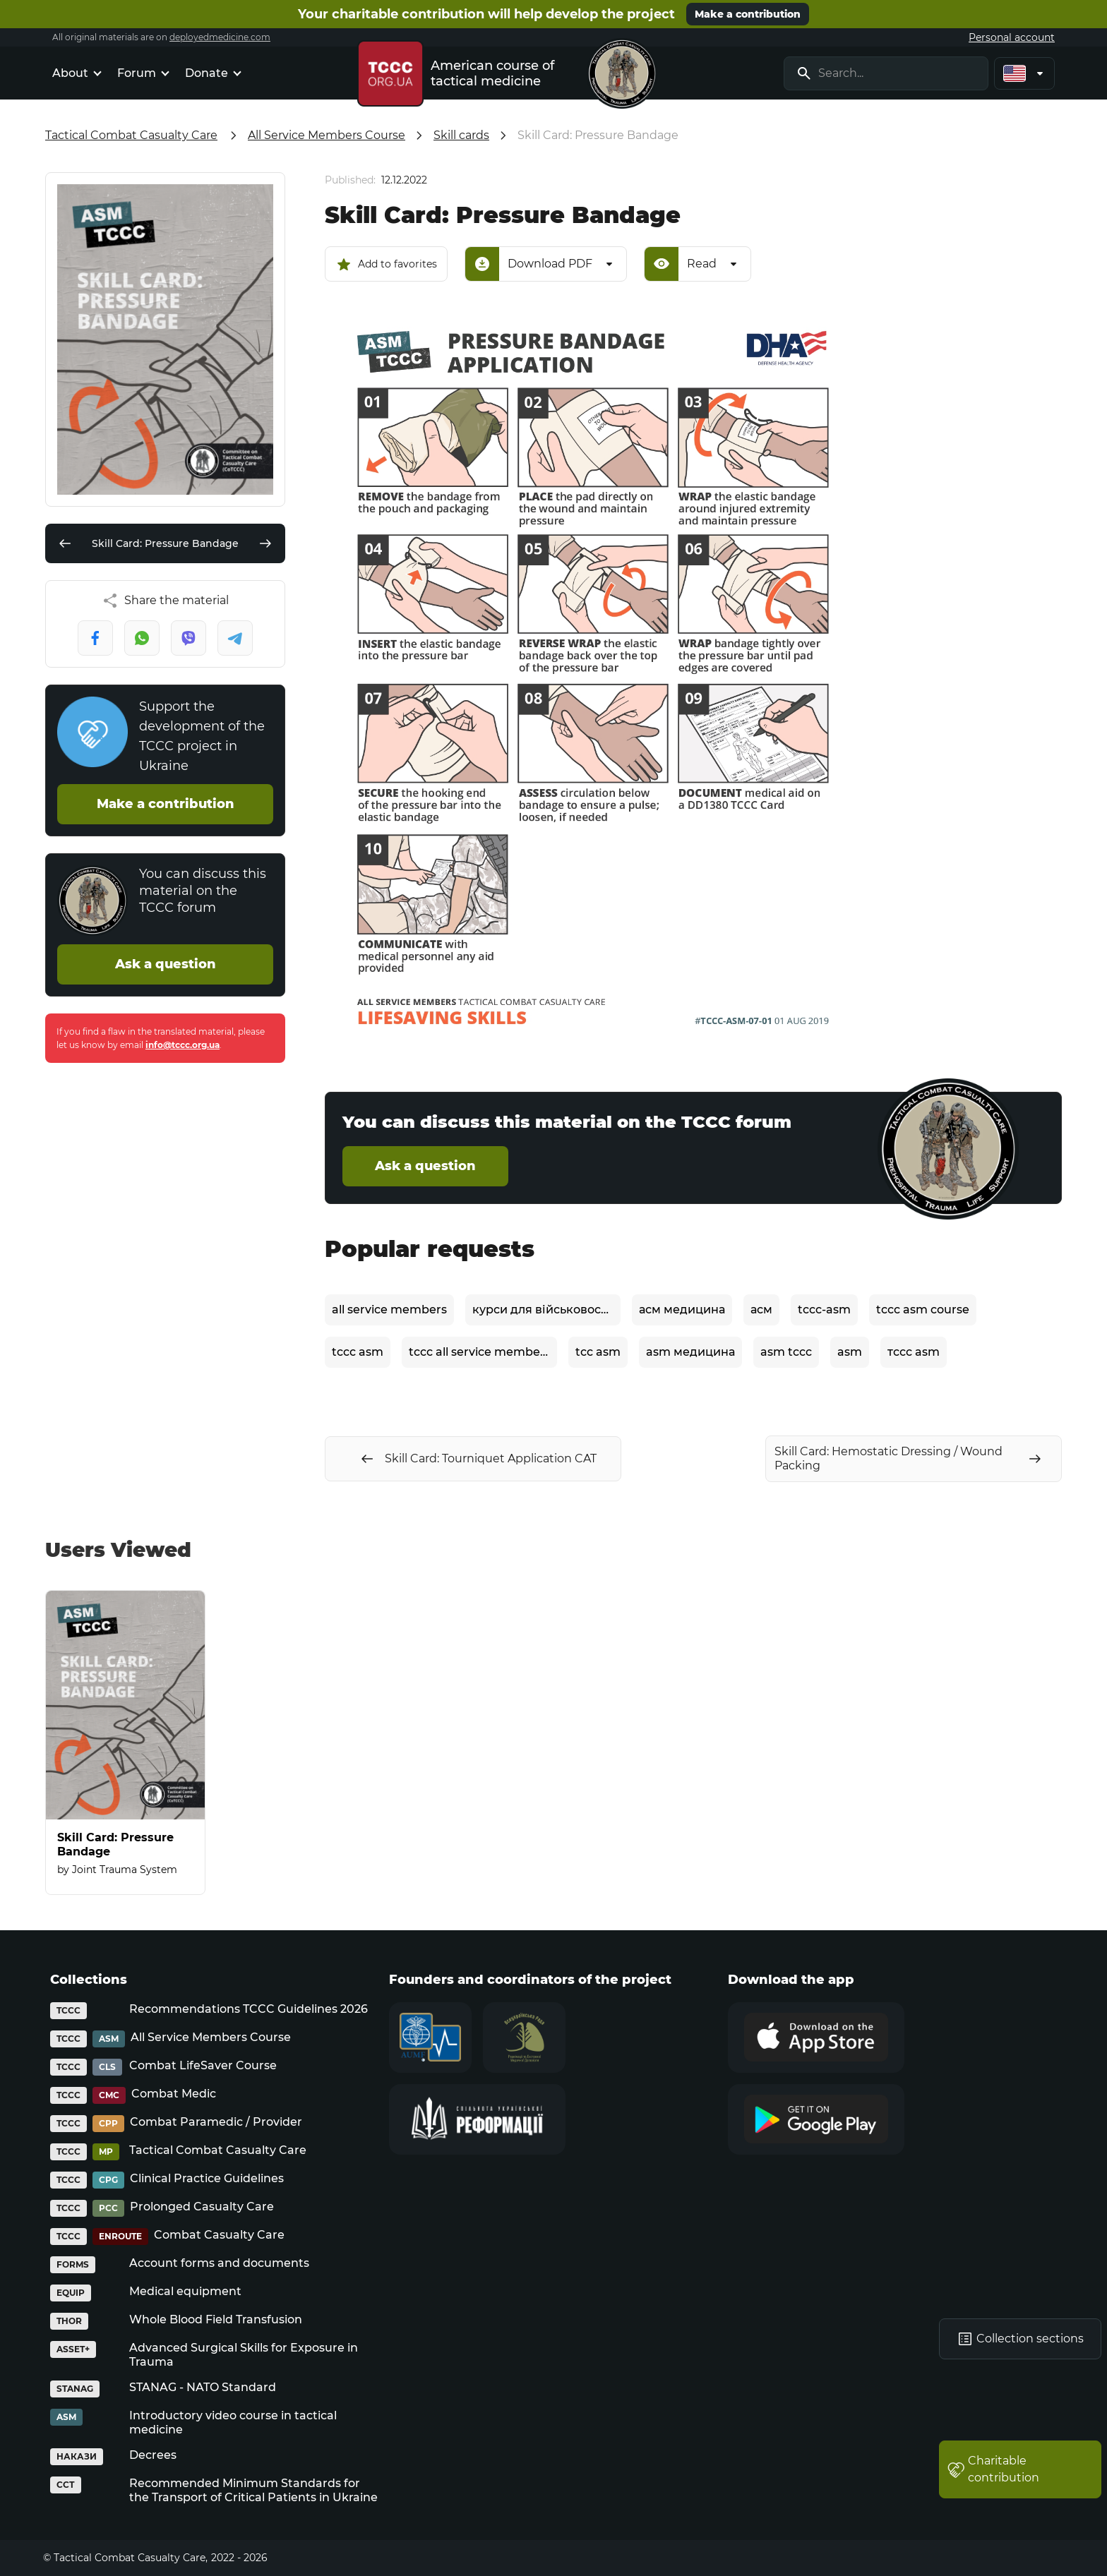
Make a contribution (748, 14)
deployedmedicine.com (219, 37)
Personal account (1012, 37)
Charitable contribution (993, 2469)
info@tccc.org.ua (182, 1045)
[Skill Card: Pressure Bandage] (125, 1742)
